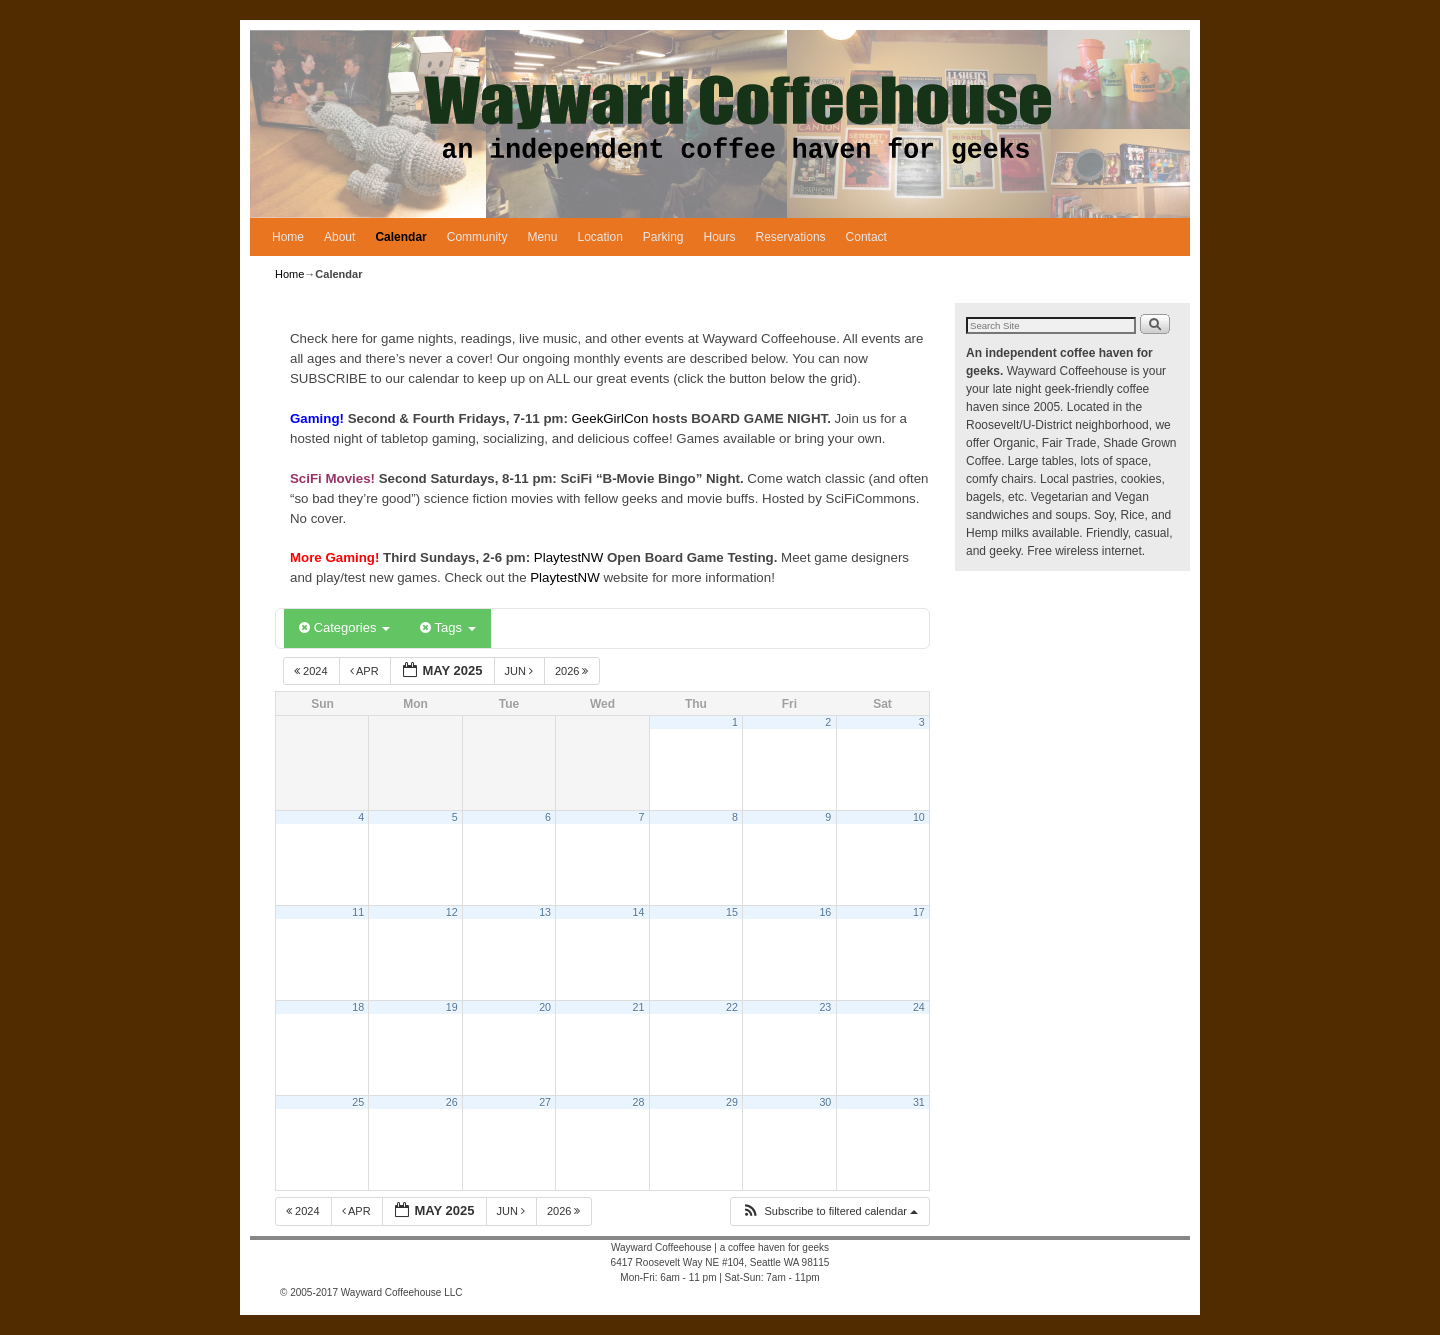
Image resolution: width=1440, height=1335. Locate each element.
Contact (866, 237)
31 (919, 1102)
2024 (312, 671)
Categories (344, 627)
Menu (542, 237)
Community (477, 237)
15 (732, 912)
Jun (521, 671)
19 (452, 1007)
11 (358, 912)
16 (825, 912)
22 (732, 1007)
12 (452, 912)
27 (545, 1102)
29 (732, 1102)
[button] (829, 1211)
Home (288, 237)
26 (452, 1102)
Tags (447, 627)
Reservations (791, 237)
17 (919, 912)
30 (825, 1102)
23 (825, 1007)
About (339, 237)
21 (639, 1007)
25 (358, 1102)
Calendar (400, 237)
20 (545, 1007)
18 (358, 1007)
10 (919, 817)
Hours (720, 237)
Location (599, 237)
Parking (663, 237)
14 (639, 912)
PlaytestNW (570, 557)
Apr (366, 671)
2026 (573, 671)
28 (639, 1102)
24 (919, 1007)
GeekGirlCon (612, 418)
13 (545, 912)
